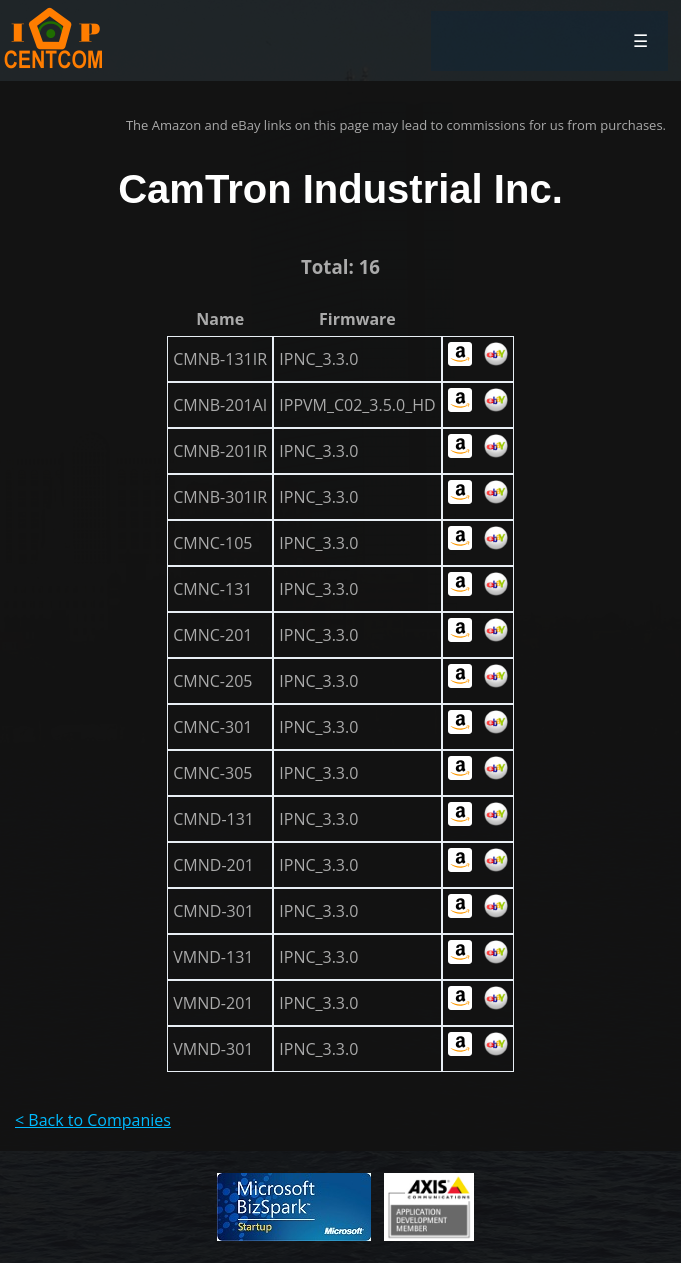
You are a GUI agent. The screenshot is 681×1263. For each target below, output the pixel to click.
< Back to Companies (93, 1120)
